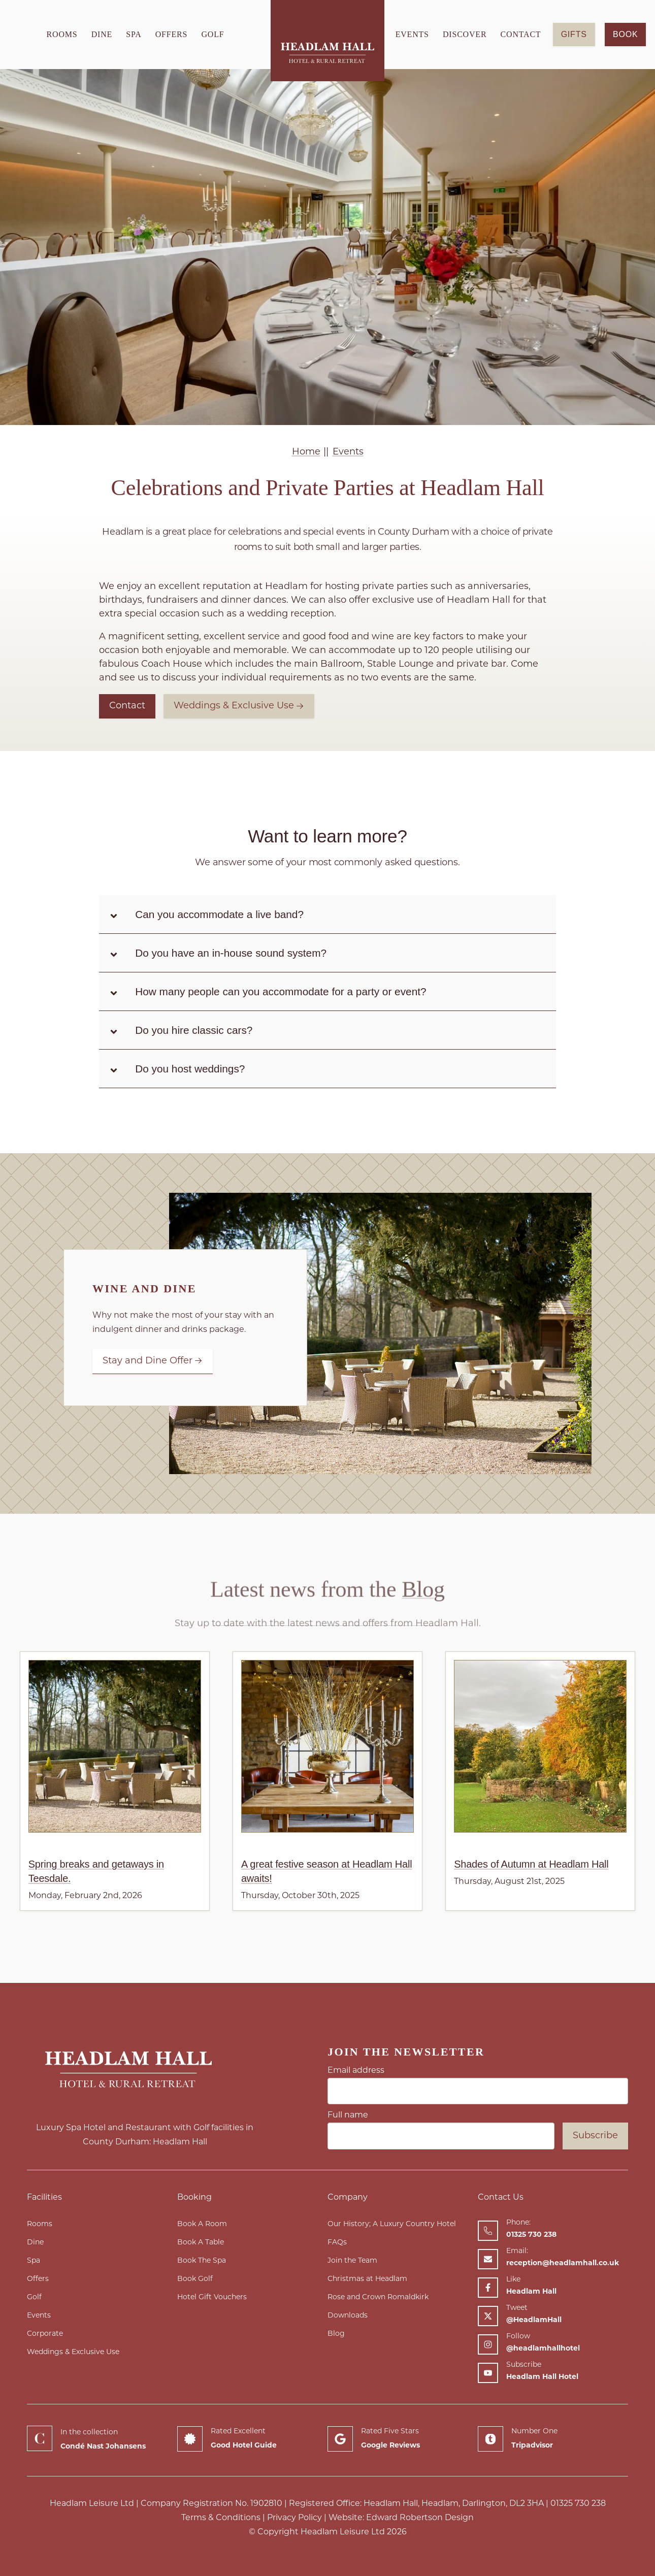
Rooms (62, 34)
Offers (171, 34)
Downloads (348, 2316)
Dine (101, 34)
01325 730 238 (578, 2504)
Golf (212, 34)
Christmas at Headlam (367, 2279)
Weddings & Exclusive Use (239, 706)
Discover (464, 34)
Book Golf (195, 2279)
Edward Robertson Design (420, 2518)
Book (625, 34)
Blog (336, 2334)
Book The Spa (201, 2261)
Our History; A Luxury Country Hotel (392, 2224)
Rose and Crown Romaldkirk (378, 2297)
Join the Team (352, 2261)
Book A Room (202, 2224)
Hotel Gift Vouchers (212, 2297)
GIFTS (574, 34)
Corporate (45, 2334)
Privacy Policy (294, 2518)
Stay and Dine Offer (153, 1361)
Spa (133, 34)
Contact (521, 34)
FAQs (337, 2242)
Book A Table (200, 2242)
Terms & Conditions (220, 2518)
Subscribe (595, 2136)
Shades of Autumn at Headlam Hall (531, 1864)
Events (412, 34)
